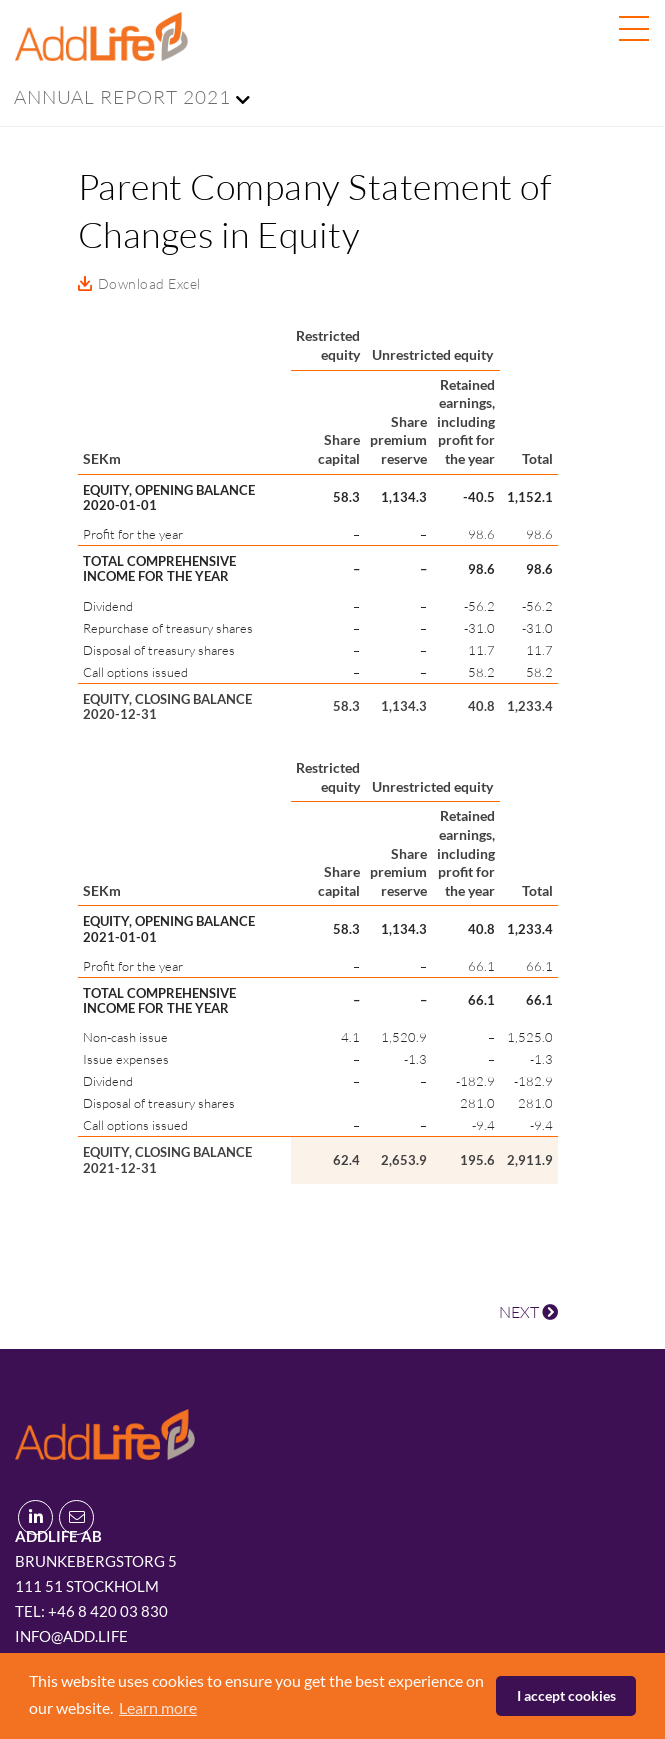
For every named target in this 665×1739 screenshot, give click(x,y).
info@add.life (71, 1636)
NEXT (528, 1312)
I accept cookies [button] (566, 1695)
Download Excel (149, 283)
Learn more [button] (158, 1707)
